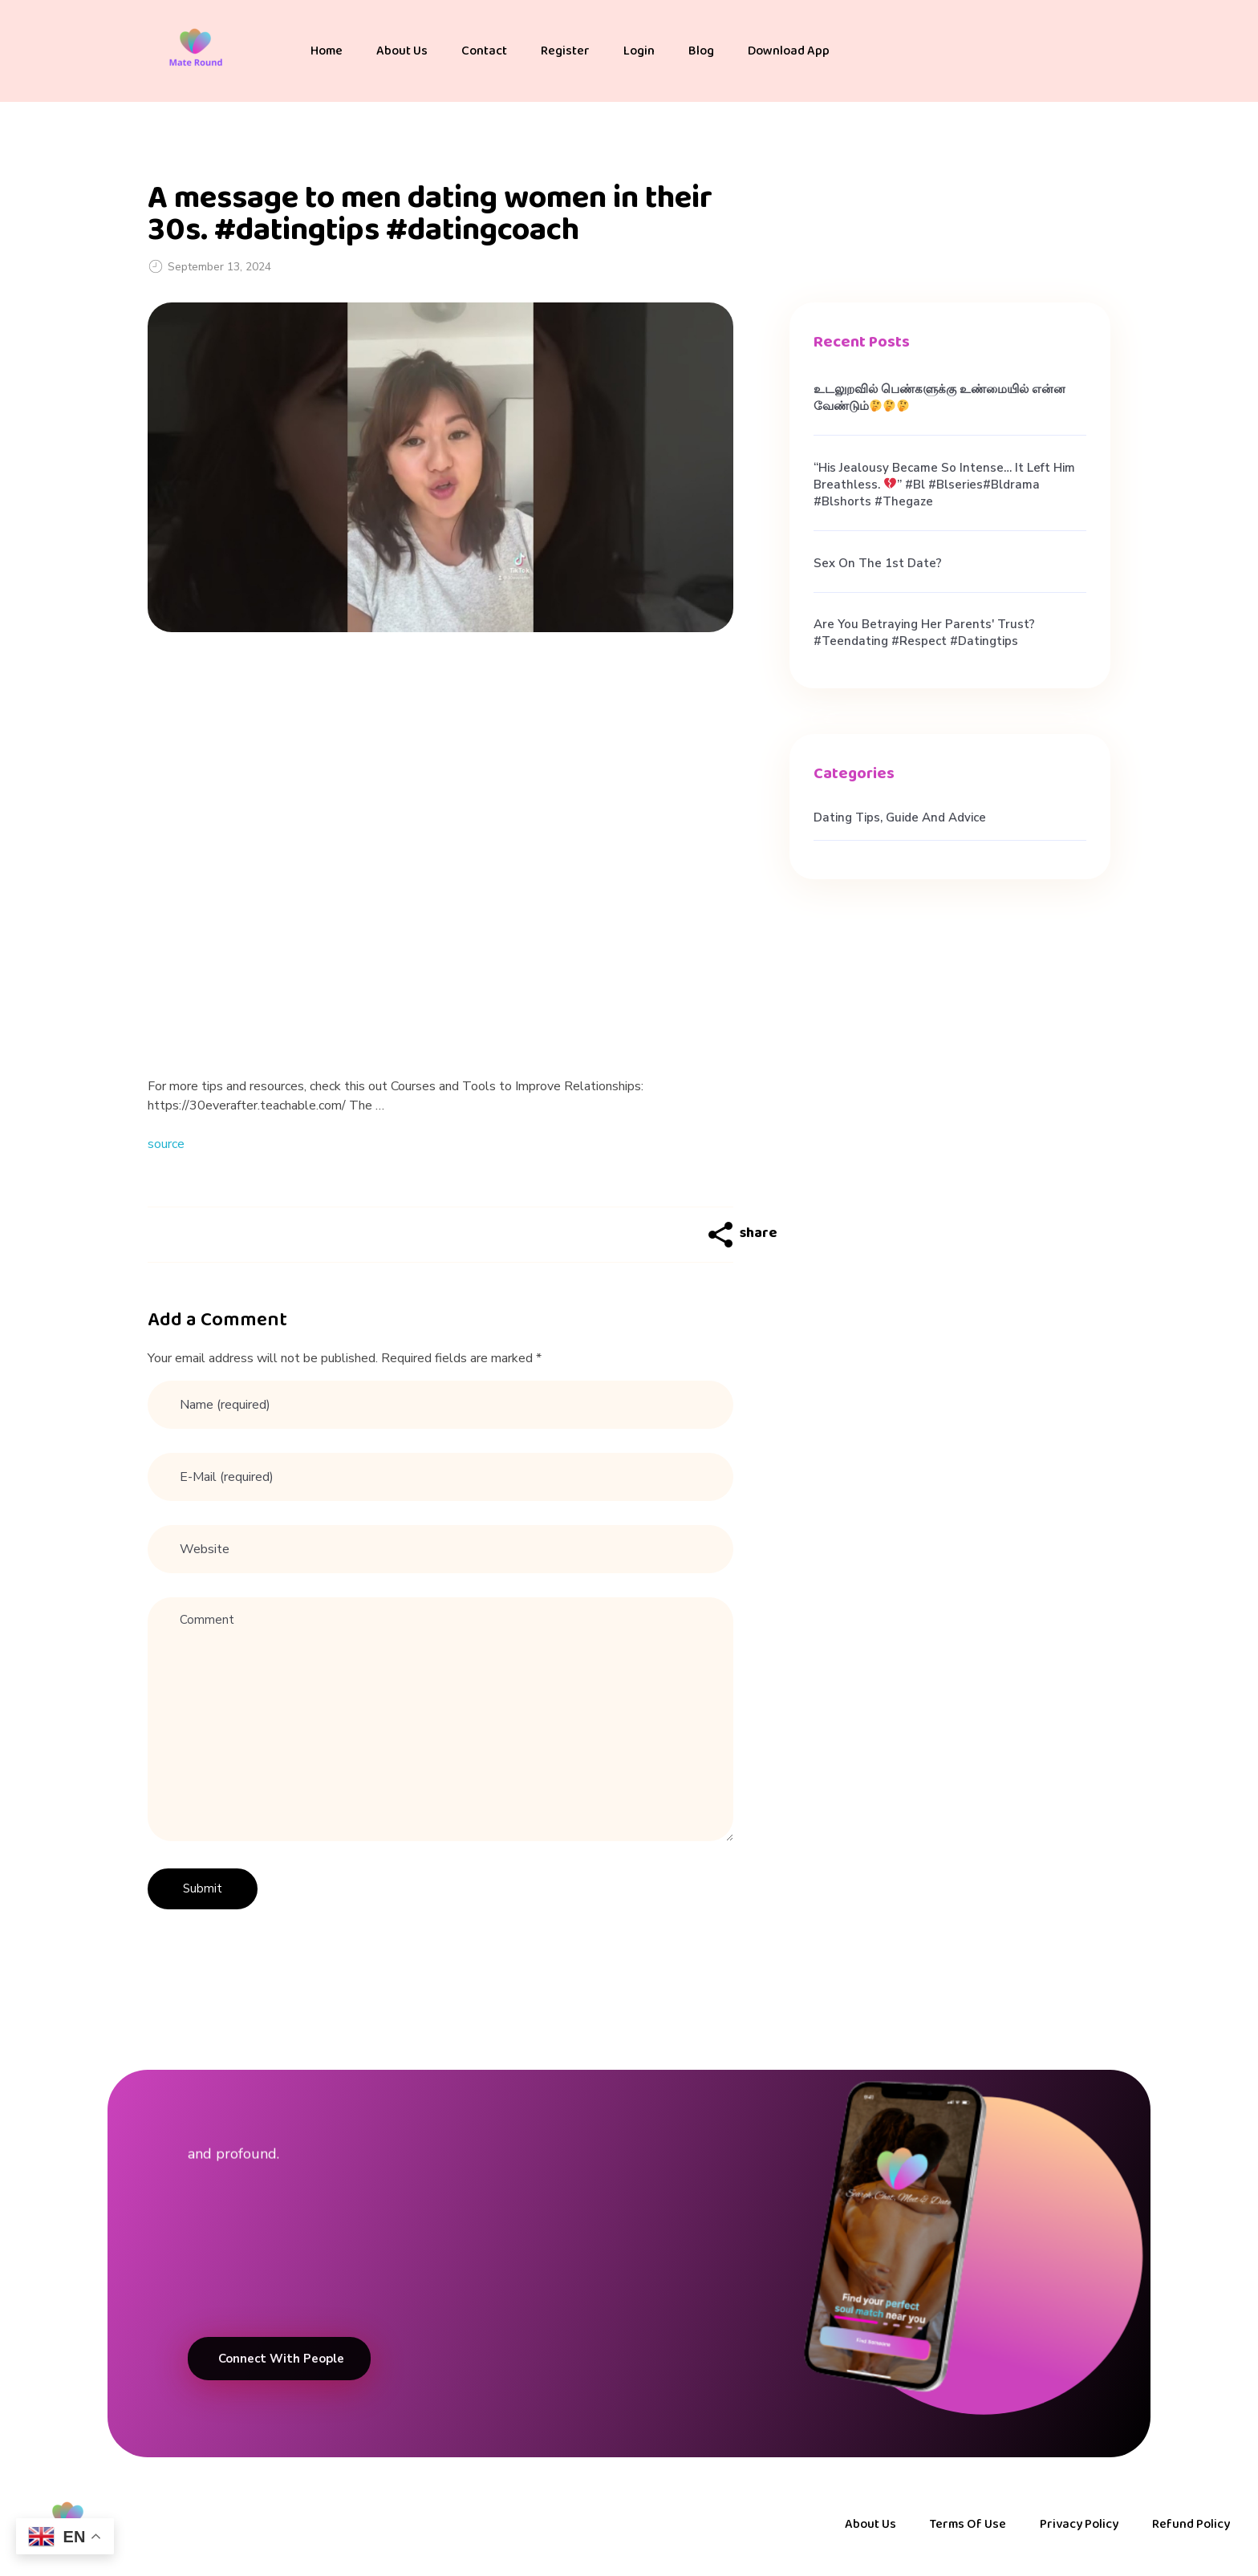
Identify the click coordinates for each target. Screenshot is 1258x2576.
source (166, 1144)
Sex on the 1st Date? (878, 563)
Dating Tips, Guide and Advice (900, 817)
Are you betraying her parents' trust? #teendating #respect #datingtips (924, 632)
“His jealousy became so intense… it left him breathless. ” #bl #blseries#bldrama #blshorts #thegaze (944, 484)
